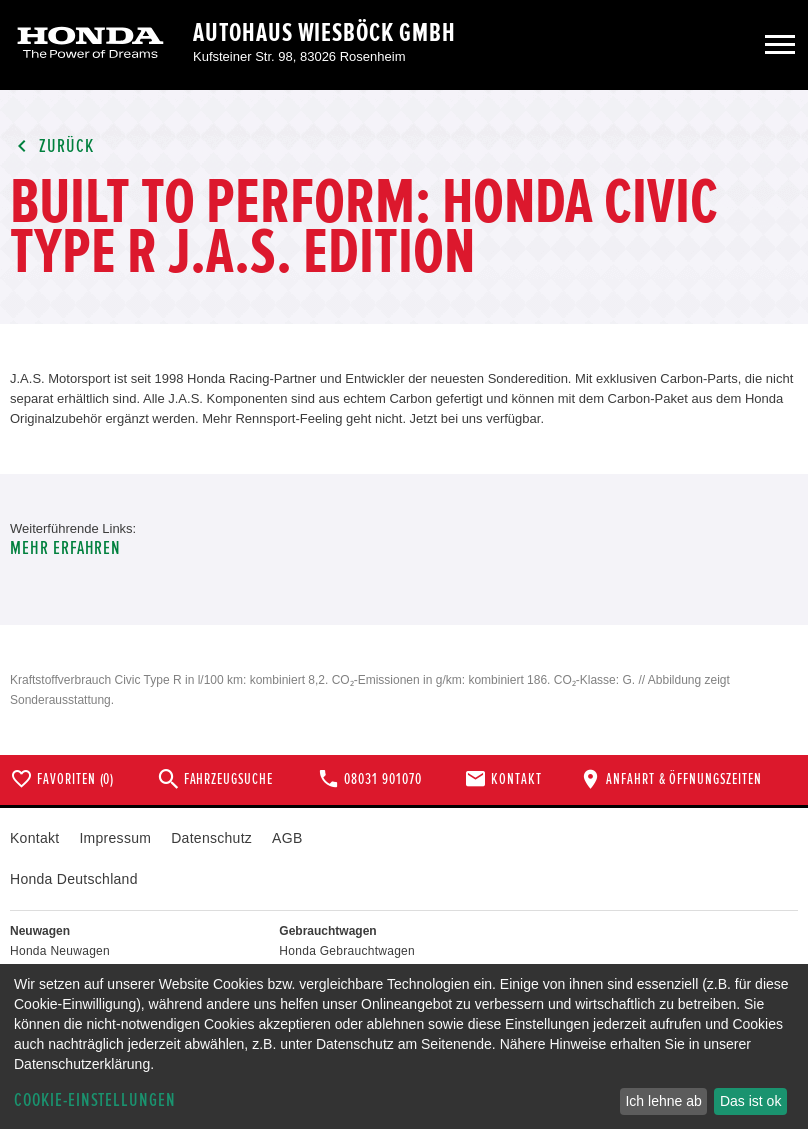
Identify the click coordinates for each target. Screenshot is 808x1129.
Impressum (115, 838)
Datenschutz (211, 838)
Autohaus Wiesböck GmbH (324, 33)
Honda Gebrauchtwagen (347, 951)
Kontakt (34, 838)
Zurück (52, 146)
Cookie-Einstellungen (95, 1100)
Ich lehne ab (663, 1101)
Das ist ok (750, 1101)
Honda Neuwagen (60, 951)
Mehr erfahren (65, 548)
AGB (287, 838)
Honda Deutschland (74, 879)
